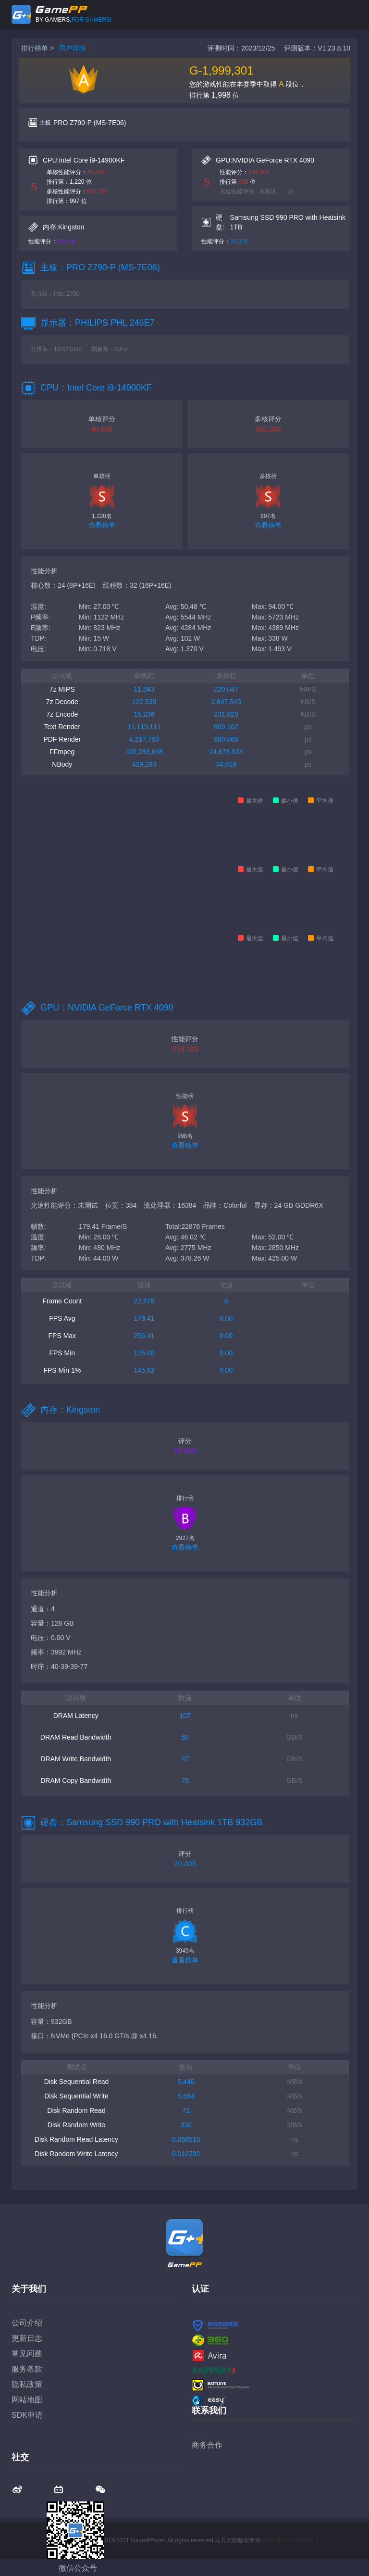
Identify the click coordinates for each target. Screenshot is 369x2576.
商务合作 (207, 2445)
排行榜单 (34, 48)
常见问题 (27, 2353)
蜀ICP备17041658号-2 (290, 2540)
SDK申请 (27, 2415)
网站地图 (27, 2400)
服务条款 (27, 2369)
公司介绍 (27, 2323)
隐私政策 (27, 2384)
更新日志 (27, 2338)
